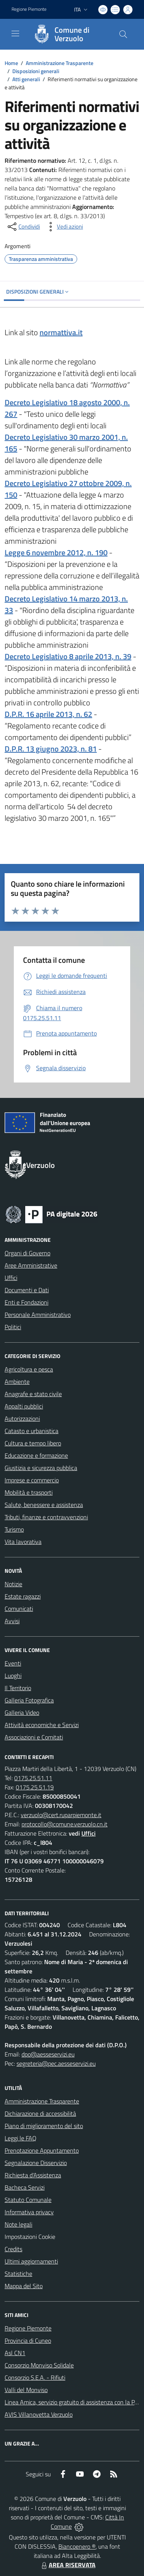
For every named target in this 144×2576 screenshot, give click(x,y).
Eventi (13, 1663)
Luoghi (13, 1675)
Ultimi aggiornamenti (31, 2261)
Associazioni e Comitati (34, 1737)
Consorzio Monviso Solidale (39, 2365)
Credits (13, 2249)
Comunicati (19, 1608)
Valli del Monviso (26, 2389)
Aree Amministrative (31, 1265)
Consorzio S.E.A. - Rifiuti (35, 2377)
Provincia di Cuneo (28, 2340)
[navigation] (15, 33)
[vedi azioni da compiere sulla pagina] (63, 227)
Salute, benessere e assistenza (44, 1504)
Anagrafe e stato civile (33, 1393)
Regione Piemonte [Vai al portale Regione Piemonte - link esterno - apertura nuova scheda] (29, 9)
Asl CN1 (15, 2352)
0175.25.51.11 (33, 1777)
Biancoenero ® (77, 2546)
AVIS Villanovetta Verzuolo (39, 2414)
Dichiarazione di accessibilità (40, 2113)
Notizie (13, 1584)
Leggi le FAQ (20, 2138)
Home (11, 63)
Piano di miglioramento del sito (44, 2125)
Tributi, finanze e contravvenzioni (46, 1517)
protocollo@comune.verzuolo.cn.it (65, 1824)
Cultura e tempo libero (33, 1443)
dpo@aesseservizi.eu (48, 2054)
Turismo (14, 1529)
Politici (13, 1326)
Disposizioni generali (35, 71)
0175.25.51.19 (35, 1787)
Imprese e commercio (32, 1480)
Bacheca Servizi (25, 2187)
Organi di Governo (27, 1253)
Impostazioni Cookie (30, 2236)
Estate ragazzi (23, 1596)
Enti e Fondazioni (26, 1302)
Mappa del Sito (24, 2285)
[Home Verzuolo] (68, 34)
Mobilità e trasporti (29, 1492)
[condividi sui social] (23, 227)
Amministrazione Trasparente (59, 63)
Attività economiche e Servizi (42, 1724)
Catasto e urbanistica (31, 1430)
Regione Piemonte (28, 2328)
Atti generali (26, 79)
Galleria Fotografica (29, 1700)
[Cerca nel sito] (123, 34)
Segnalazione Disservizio (36, 2162)
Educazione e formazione (36, 1455)
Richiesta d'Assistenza (33, 2175)
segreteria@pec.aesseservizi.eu (56, 2063)
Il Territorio (18, 1687)
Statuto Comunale (28, 2199)
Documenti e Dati (27, 1290)
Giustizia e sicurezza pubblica (41, 1467)
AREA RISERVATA (68, 2564)
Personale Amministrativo (38, 1314)
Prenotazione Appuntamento (42, 2150)
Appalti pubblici (24, 1406)
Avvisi (12, 1620)
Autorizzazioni (22, 1418)
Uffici (11, 1277)
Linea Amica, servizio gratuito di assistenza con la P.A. (73, 2402)
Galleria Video (22, 1712)
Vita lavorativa (23, 1541)
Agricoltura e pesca (29, 1369)
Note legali (18, 2224)
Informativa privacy (29, 2212)
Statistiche (18, 2273)
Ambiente (17, 1381)
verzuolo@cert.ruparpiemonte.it (61, 1814)
